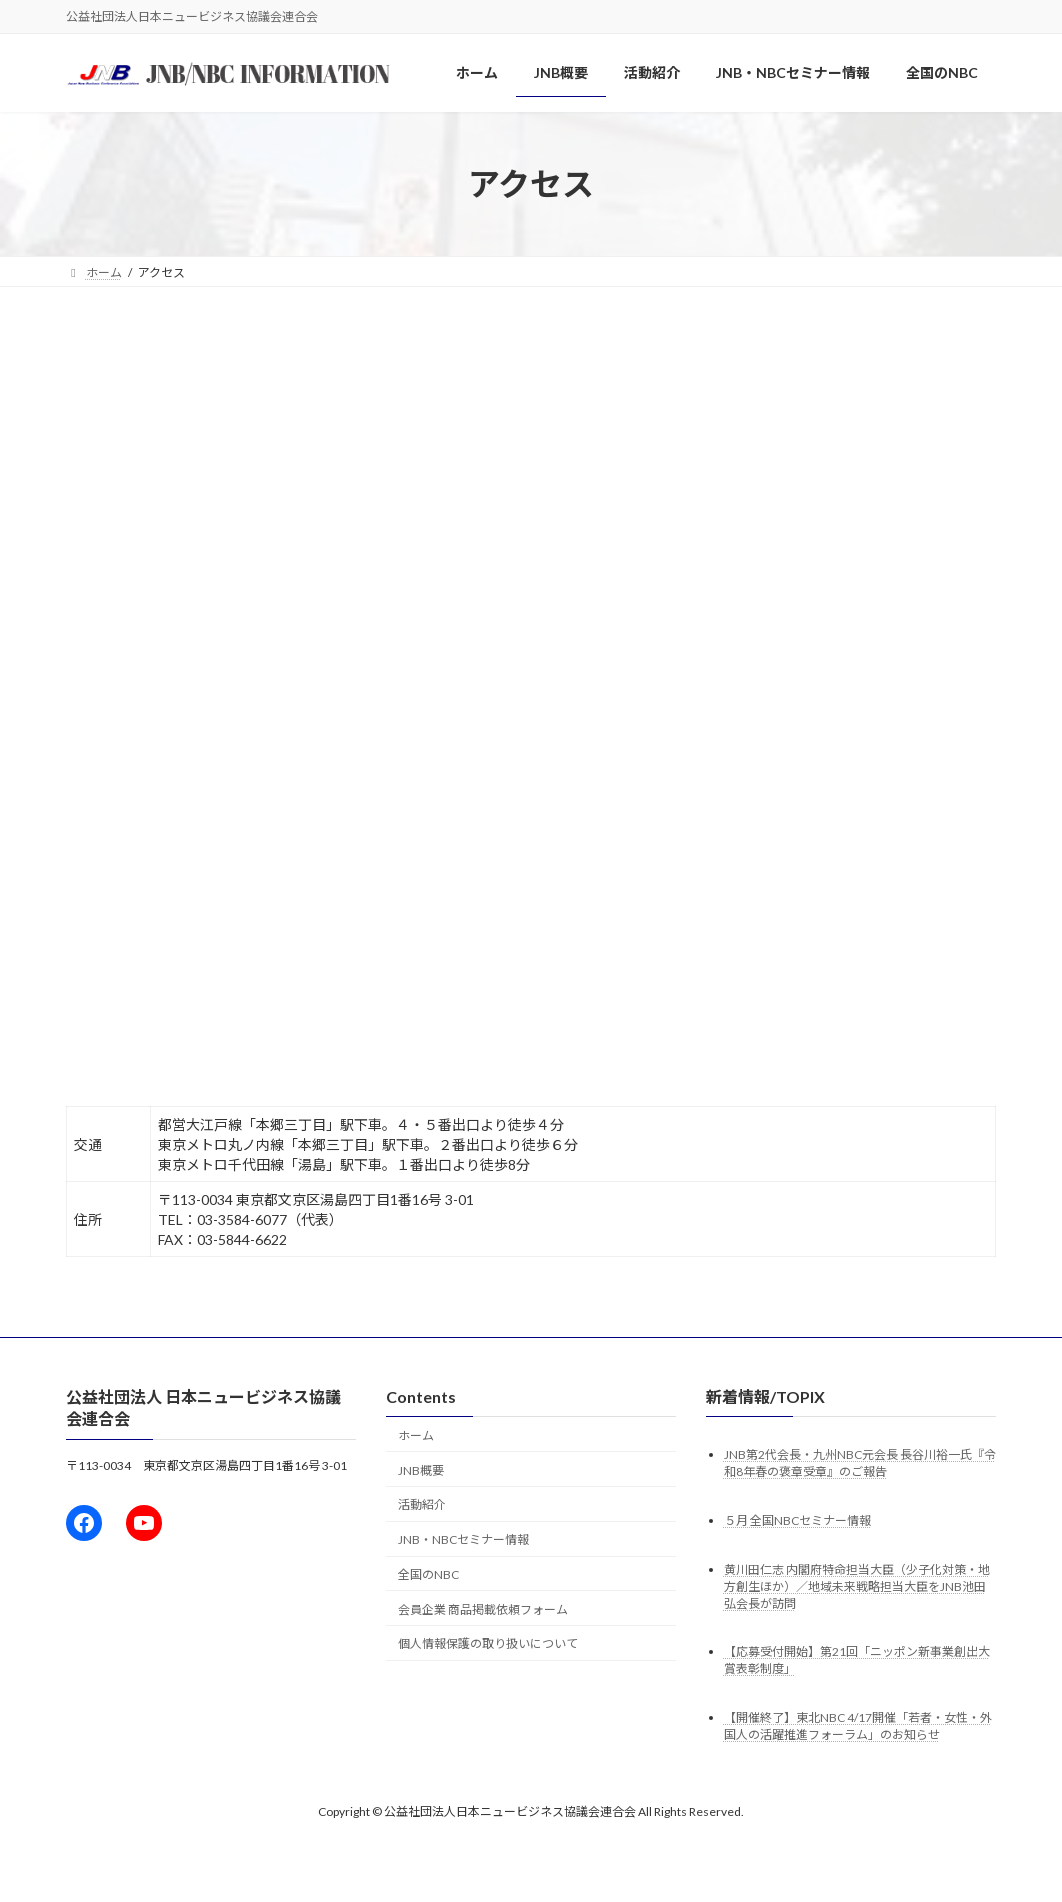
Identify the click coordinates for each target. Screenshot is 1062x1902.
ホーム (416, 1435)
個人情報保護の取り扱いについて (488, 1643)
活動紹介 (422, 1504)
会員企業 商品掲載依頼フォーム (483, 1609)
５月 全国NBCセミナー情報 (797, 1519)
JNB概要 (421, 1470)
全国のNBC (428, 1574)
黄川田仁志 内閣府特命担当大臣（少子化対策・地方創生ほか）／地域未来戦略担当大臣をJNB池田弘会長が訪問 (857, 1585)
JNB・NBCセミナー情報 (463, 1539)
